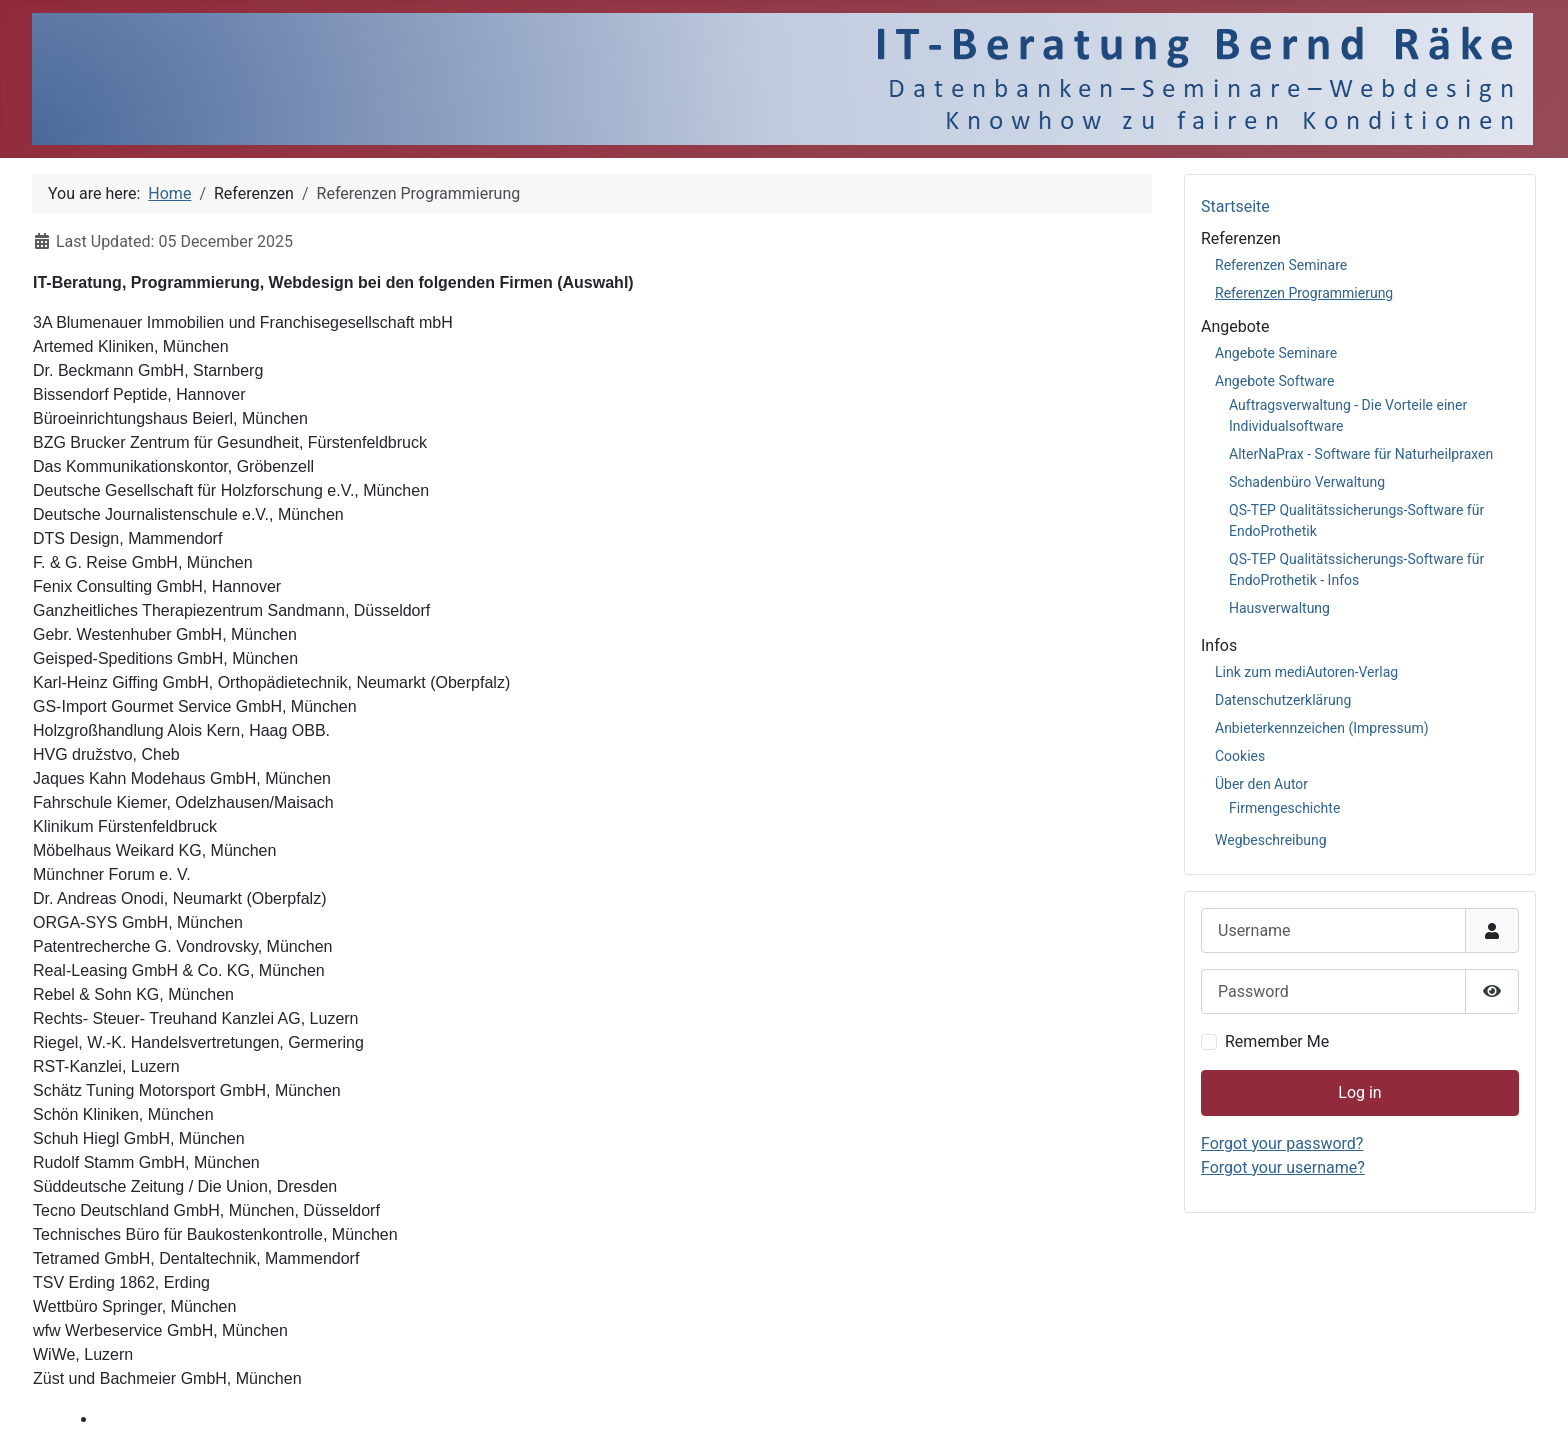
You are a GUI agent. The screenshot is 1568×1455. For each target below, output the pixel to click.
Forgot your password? (1282, 1143)
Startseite (1235, 206)
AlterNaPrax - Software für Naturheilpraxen (1361, 454)
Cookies (1240, 756)
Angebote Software (1274, 381)
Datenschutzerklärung (1283, 700)
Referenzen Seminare (1281, 265)
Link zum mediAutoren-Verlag (1306, 672)
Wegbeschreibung (1271, 840)
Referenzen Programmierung (1304, 293)
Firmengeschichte (1284, 808)
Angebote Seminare (1276, 353)
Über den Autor (1261, 784)
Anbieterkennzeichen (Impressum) (1322, 728)
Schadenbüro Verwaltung (1307, 482)
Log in (1359, 1092)
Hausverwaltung (1279, 608)
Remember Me (1277, 1041)
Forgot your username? (1283, 1167)
